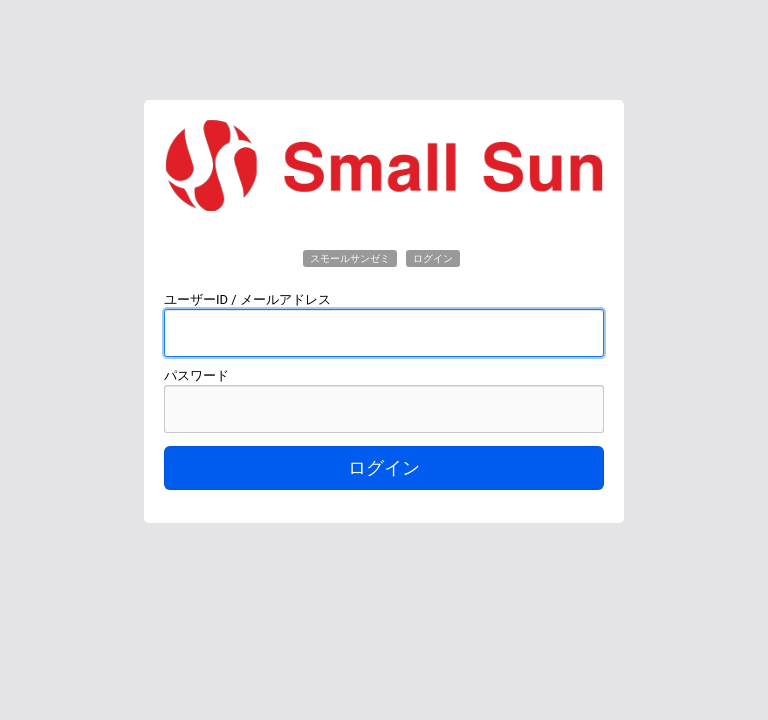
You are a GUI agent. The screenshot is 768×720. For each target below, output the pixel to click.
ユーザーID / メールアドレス (247, 299)
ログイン (384, 468)
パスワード (196, 375)
